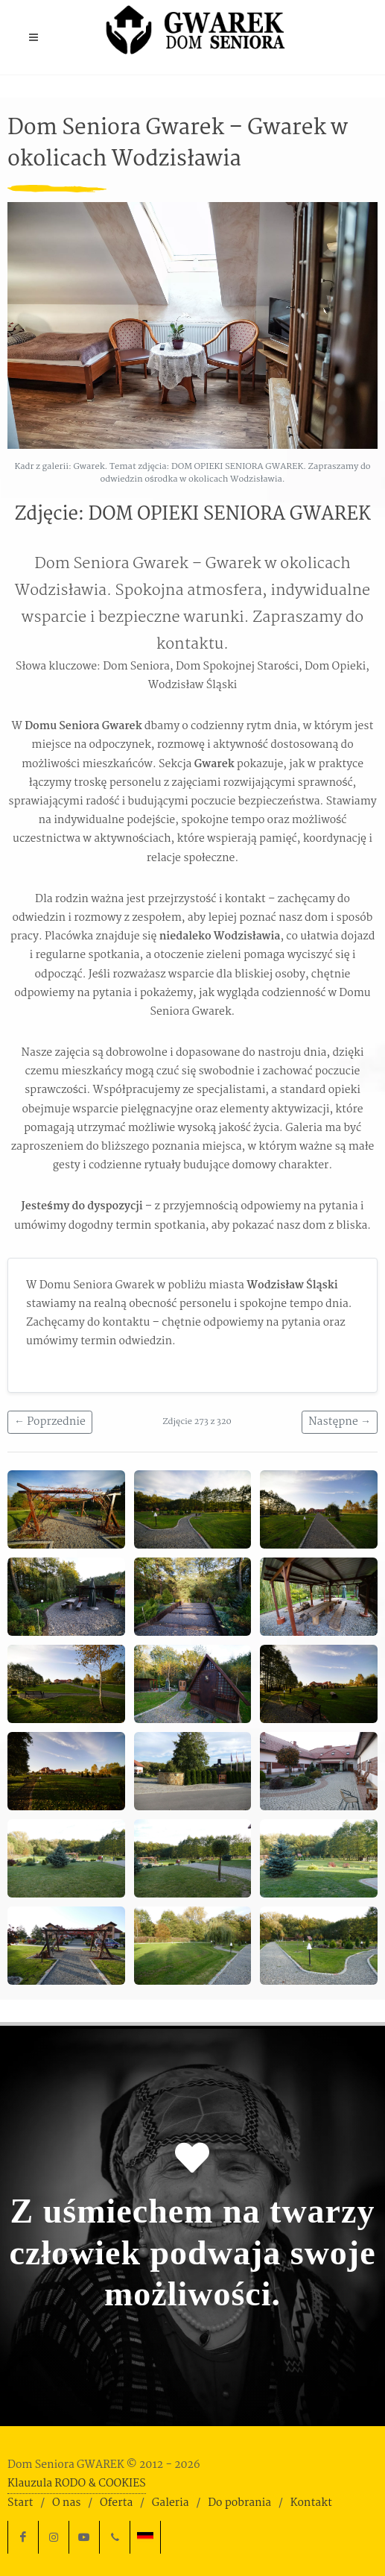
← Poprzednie (50, 1422)
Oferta (116, 2503)
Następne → (339, 1422)
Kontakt (311, 2503)
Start (20, 2503)
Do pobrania (239, 2503)
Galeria (170, 2503)
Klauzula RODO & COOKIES (76, 2483)
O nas (66, 2503)
